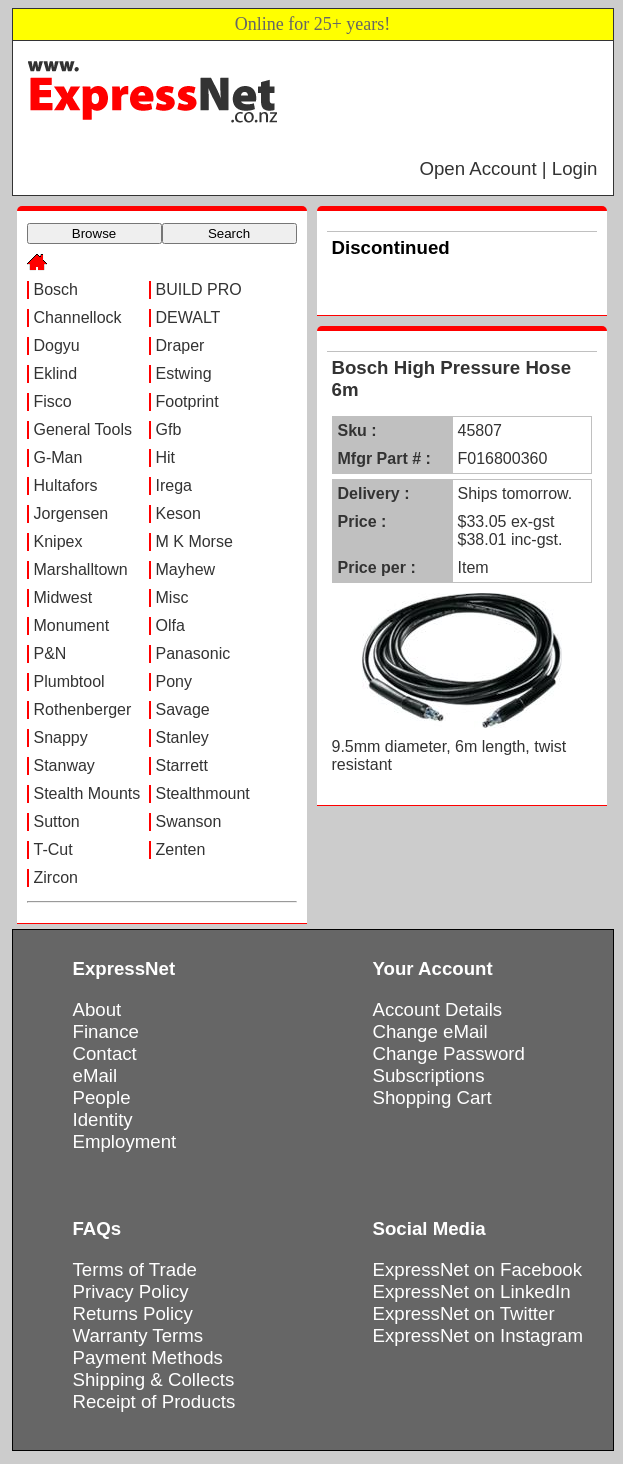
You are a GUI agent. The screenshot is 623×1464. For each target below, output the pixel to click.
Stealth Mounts (87, 793)
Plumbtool (69, 681)
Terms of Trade (135, 1269)
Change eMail (430, 1031)
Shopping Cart (432, 1097)
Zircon (56, 877)
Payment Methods (148, 1357)
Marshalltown (81, 569)
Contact (105, 1053)
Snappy (61, 737)
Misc (172, 597)
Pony (174, 681)
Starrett (182, 765)
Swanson (189, 821)
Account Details (438, 1009)
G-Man (58, 457)
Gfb (169, 429)
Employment (125, 1141)
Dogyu (57, 345)
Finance (106, 1031)
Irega (174, 485)
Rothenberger (83, 709)
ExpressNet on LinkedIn (472, 1291)
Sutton (57, 821)
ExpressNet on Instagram (478, 1335)
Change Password (449, 1053)
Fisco (53, 401)
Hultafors (66, 485)
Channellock (78, 317)
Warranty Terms (138, 1335)
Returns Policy (133, 1313)
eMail (95, 1075)
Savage (183, 709)
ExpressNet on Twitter (464, 1313)
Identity (103, 1119)
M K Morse (194, 541)
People (102, 1097)
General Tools (83, 429)
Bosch (56, 289)
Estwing (184, 373)
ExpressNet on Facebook (477, 1269)
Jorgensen (71, 513)
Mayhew (186, 569)
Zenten (181, 849)
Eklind (56, 373)
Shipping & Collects (154, 1379)
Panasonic (193, 653)
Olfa (170, 625)
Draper (180, 345)
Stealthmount (203, 793)
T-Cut (53, 849)
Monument (72, 625)
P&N (50, 653)
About (97, 1009)
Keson (178, 513)
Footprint (187, 401)
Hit (166, 457)
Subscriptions (429, 1075)
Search (229, 233)
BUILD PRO (199, 289)
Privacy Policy (131, 1291)
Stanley (182, 737)
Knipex (58, 541)
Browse (94, 233)
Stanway (64, 765)
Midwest (63, 597)
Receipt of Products (154, 1401)
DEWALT (188, 317)
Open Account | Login (508, 168)
